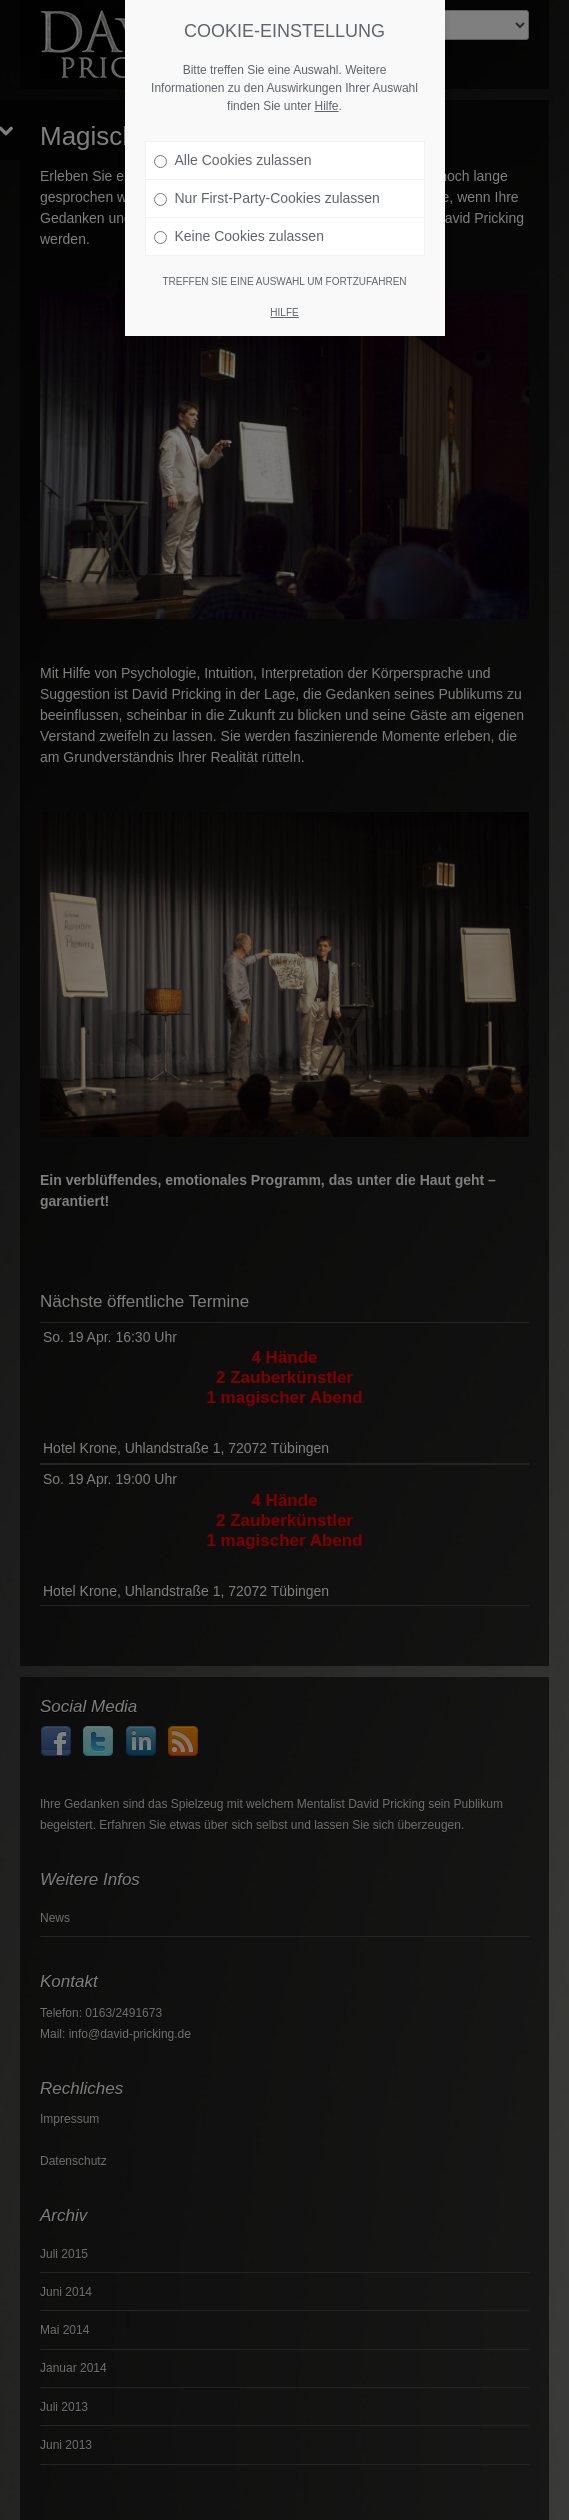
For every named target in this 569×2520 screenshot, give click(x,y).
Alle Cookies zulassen (233, 151)
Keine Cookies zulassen (239, 227)
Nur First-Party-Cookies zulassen (267, 189)
